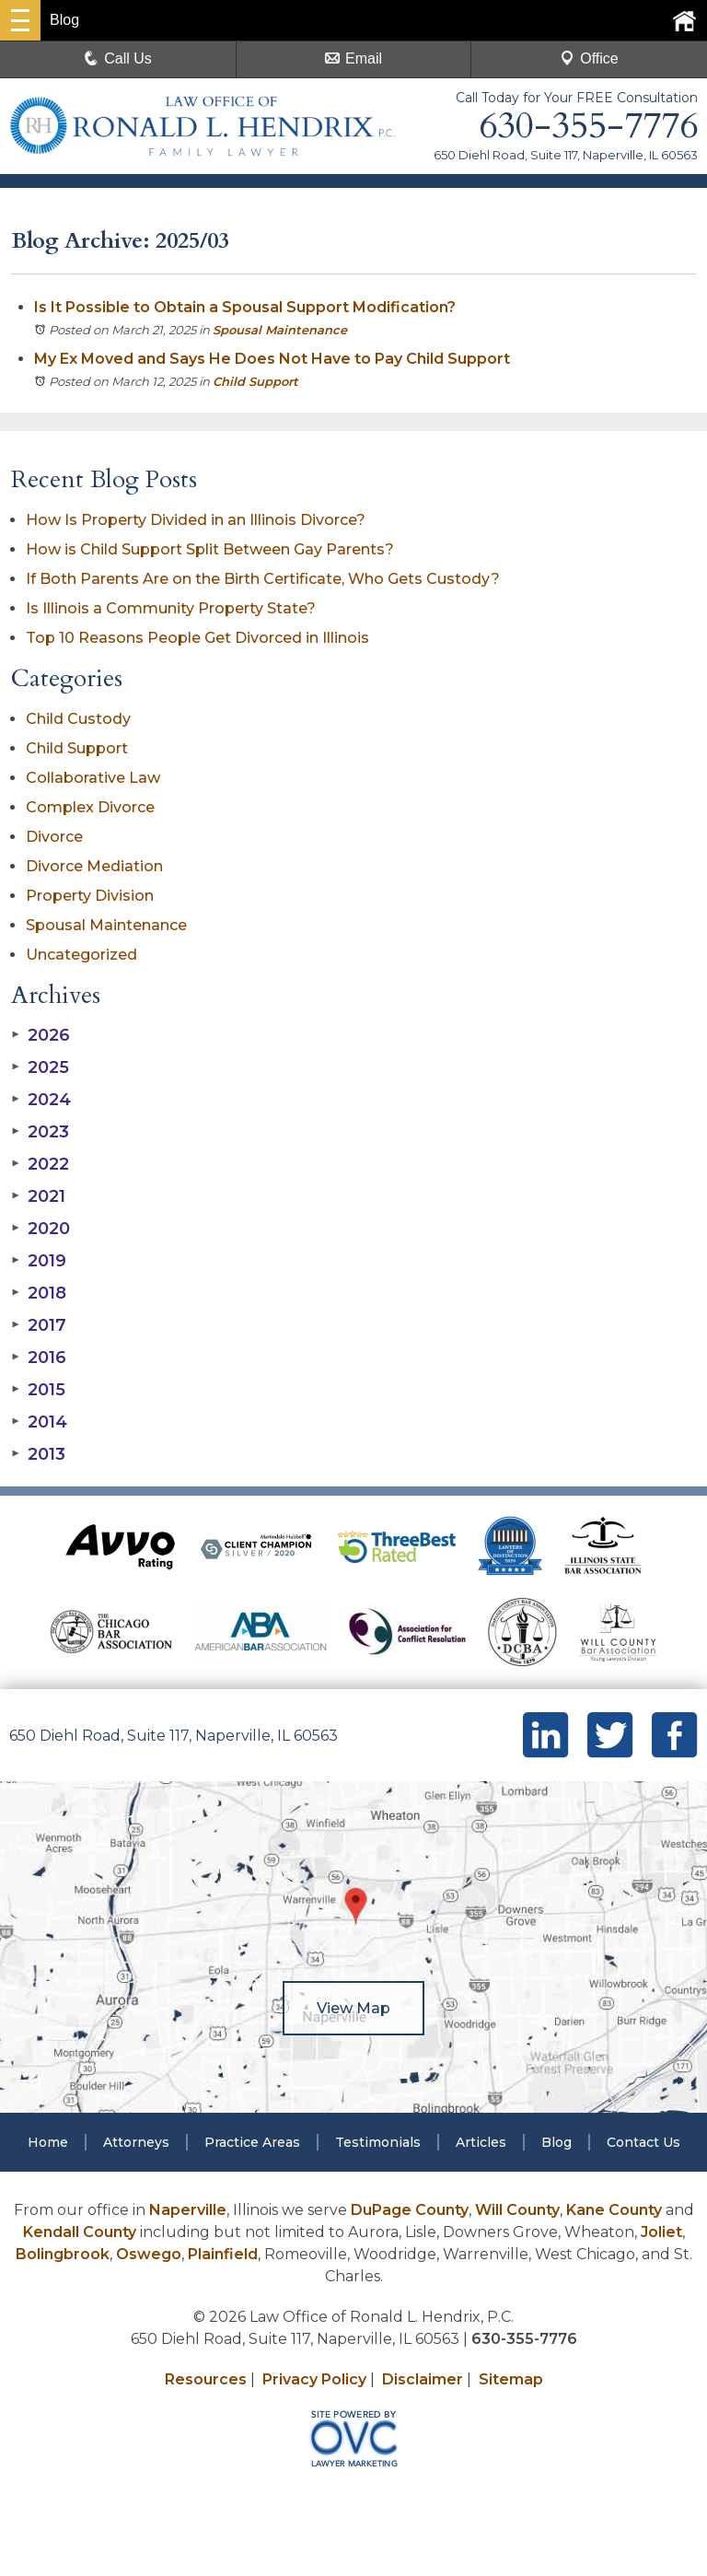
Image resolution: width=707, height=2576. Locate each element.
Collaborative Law (93, 778)
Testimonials (378, 2142)
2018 (38, 1293)
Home (48, 2142)
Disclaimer (422, 2379)
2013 (38, 1454)
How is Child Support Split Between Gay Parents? (210, 549)
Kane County (614, 2210)
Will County (517, 2210)
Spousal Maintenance (280, 329)
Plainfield (223, 2254)
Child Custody (78, 719)
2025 (40, 1067)
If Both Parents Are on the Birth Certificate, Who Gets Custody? (265, 579)
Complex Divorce (90, 807)
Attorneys (136, 2142)
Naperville (187, 2210)
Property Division (90, 895)
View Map (353, 2008)
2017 (38, 1325)
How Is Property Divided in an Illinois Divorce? (195, 520)
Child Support (255, 381)
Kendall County (79, 2232)
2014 (39, 1422)
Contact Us (643, 2142)
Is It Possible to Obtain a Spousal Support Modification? (245, 307)
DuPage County (410, 2210)
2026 (40, 1035)
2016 (38, 1357)
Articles (481, 2142)
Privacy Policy (314, 2379)
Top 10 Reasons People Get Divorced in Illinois (197, 638)
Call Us (118, 58)
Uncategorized (81, 954)
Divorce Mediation (94, 866)
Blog (556, 2142)
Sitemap (511, 2379)
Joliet (661, 2232)
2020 (40, 1228)
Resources (206, 2379)
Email (353, 58)
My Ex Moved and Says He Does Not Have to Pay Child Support (272, 358)
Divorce (54, 836)
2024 (41, 1099)
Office (589, 58)
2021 (38, 1196)
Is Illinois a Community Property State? (171, 608)
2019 (38, 1261)
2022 (40, 1164)
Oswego (148, 2254)
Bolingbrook (63, 2254)
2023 (40, 1132)
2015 (38, 1390)
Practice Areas (252, 2142)
